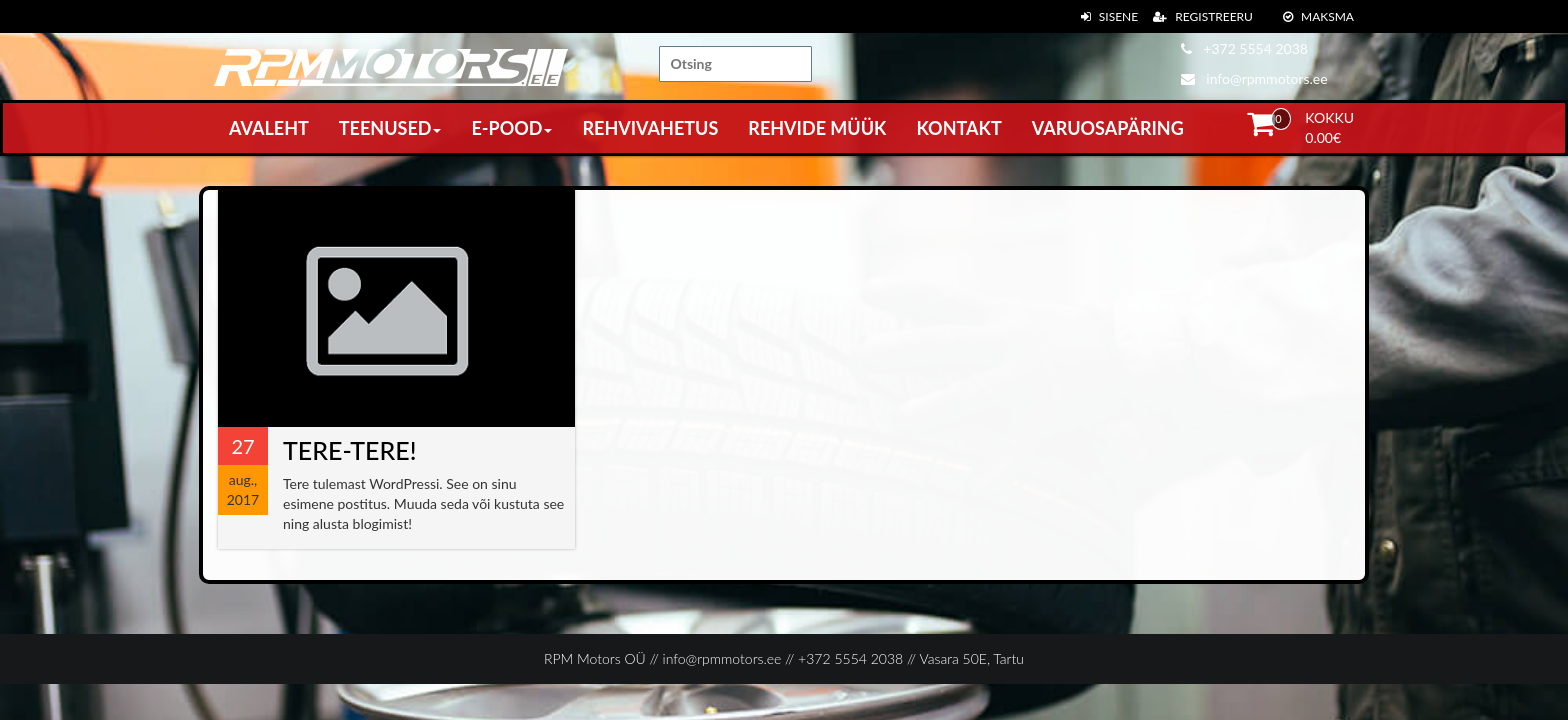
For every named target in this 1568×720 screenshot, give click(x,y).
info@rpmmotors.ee (1254, 78)
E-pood (511, 128)
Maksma (1318, 16)
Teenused (390, 128)
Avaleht (269, 128)
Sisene (1109, 16)
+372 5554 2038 (1244, 48)
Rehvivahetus (650, 128)
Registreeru (1203, 16)
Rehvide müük (817, 128)
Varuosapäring (1108, 128)
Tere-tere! (349, 450)
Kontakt (958, 128)
